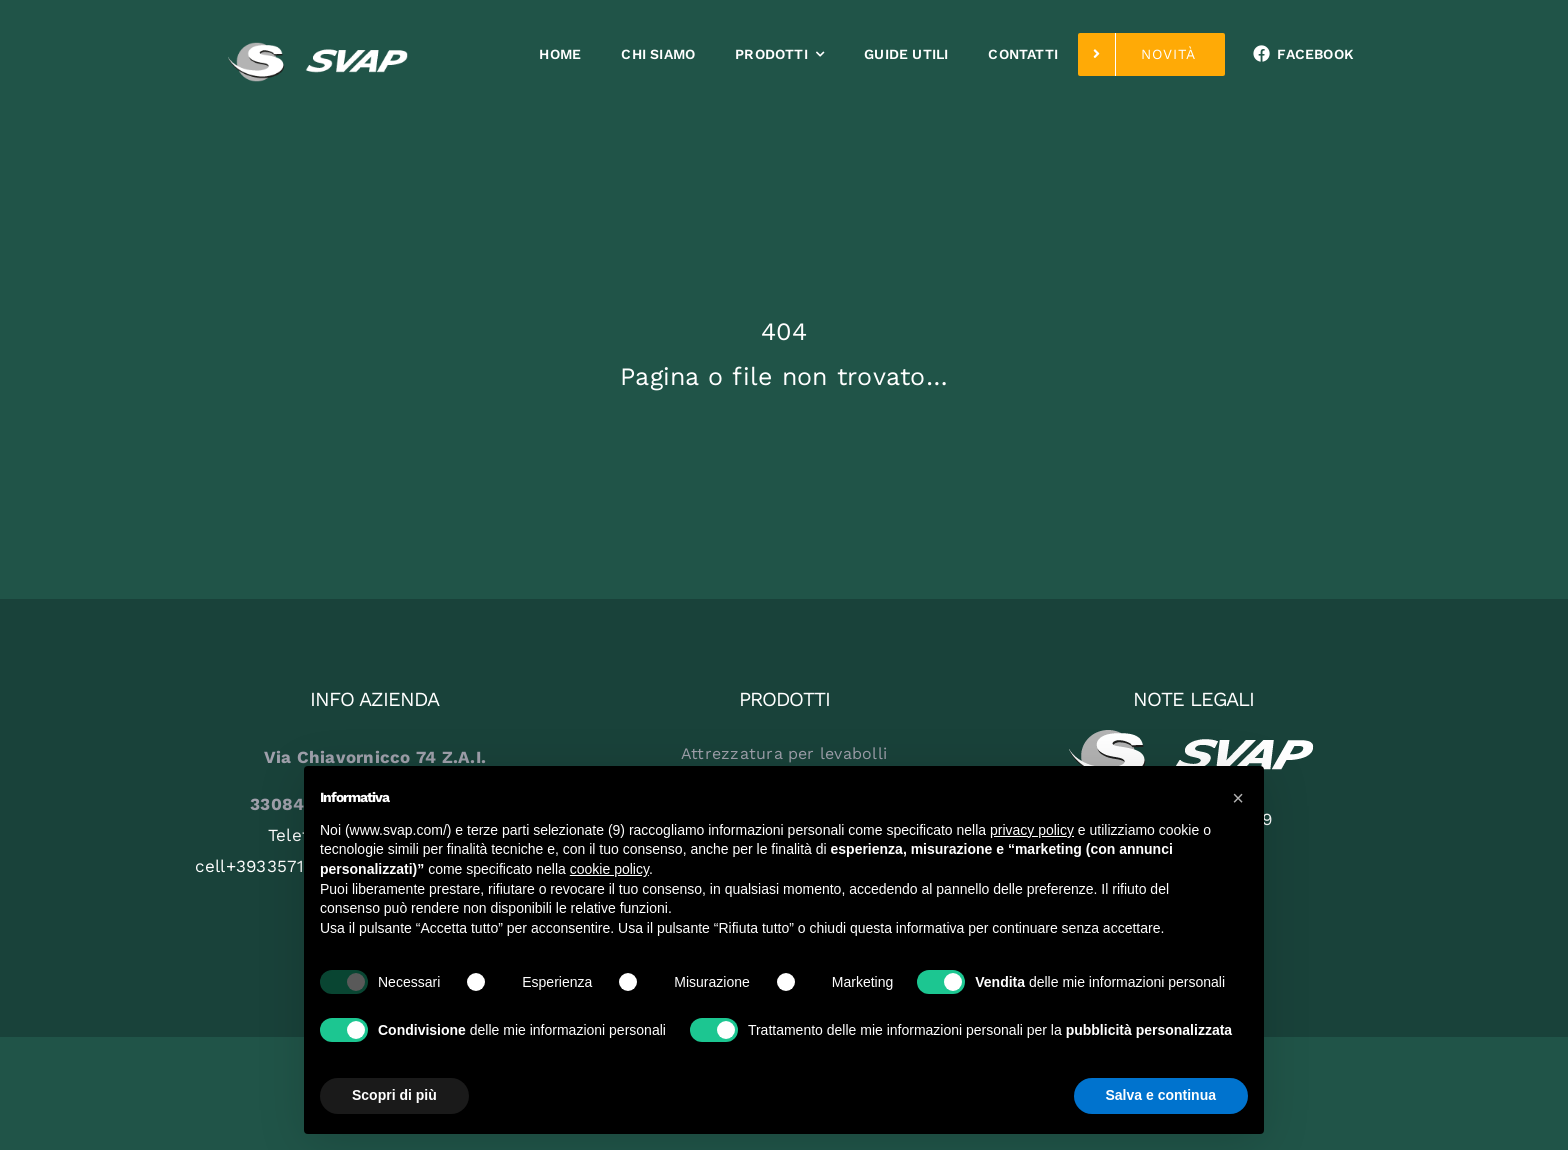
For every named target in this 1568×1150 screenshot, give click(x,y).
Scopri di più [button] (394, 1095)
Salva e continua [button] (1161, 1095)
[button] (1238, 798)
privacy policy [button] (1032, 830)
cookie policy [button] (609, 869)
